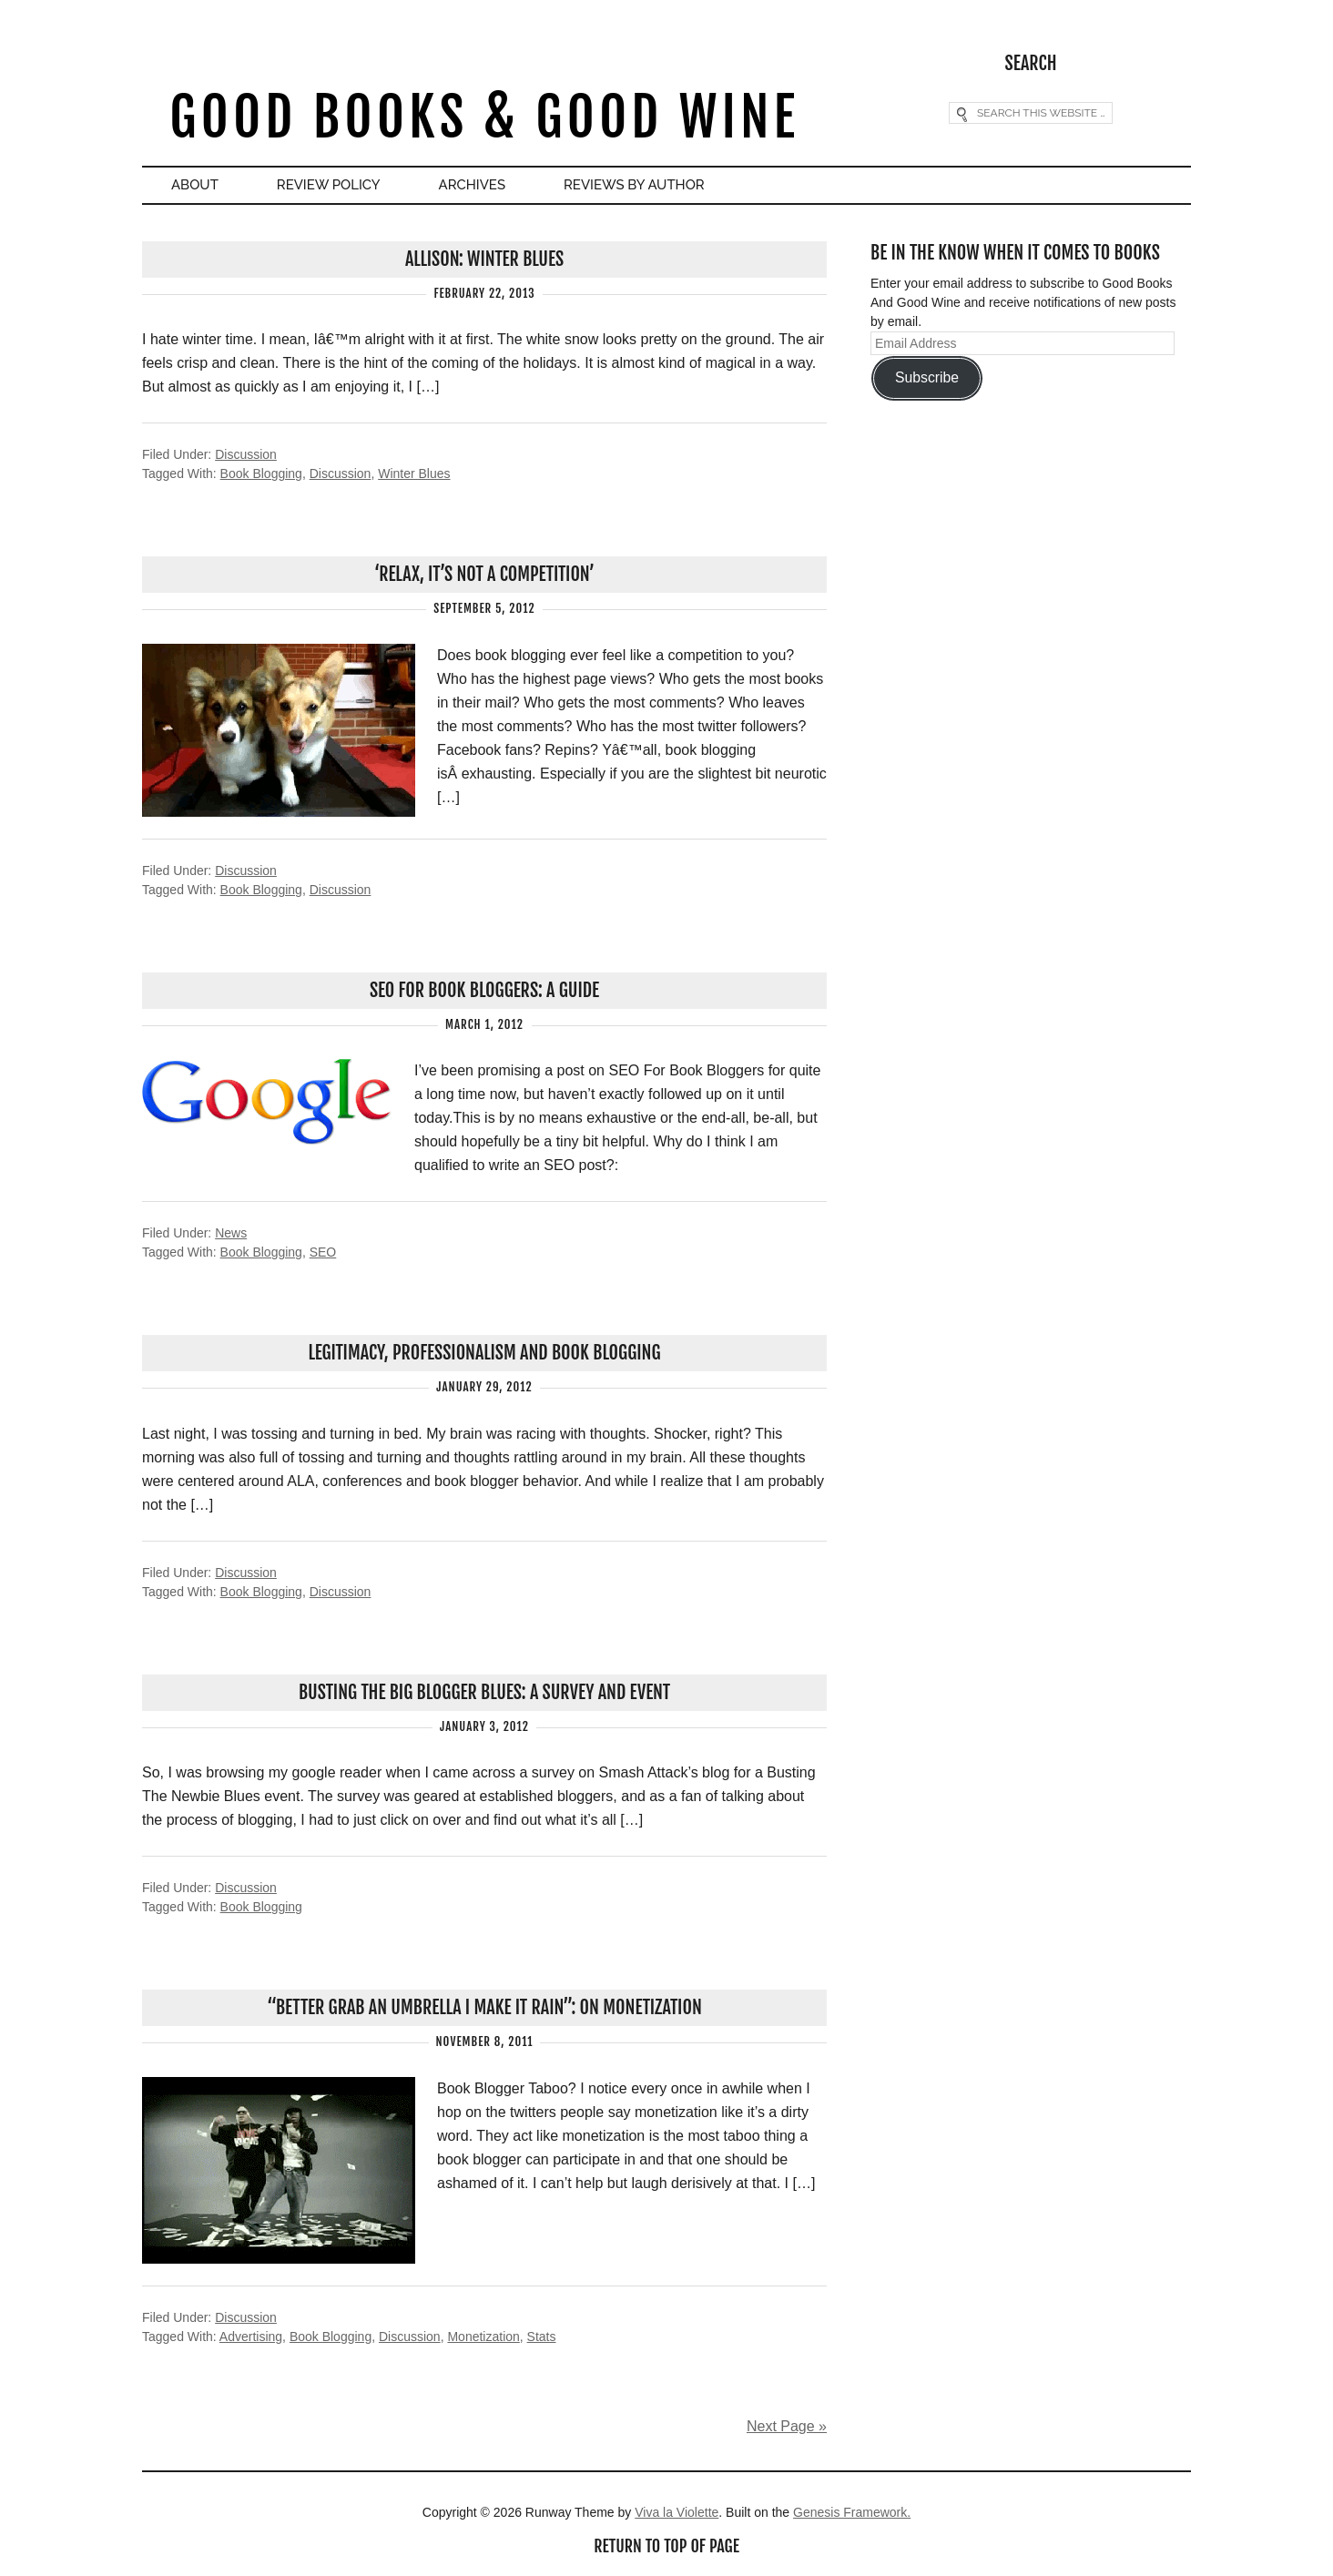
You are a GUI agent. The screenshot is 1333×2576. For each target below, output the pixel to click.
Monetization (483, 2336)
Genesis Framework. (852, 2512)
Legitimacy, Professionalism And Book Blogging (484, 1352)
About (195, 185)
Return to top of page (666, 2546)
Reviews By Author (634, 185)
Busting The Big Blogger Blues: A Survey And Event (484, 1692)
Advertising (250, 2336)
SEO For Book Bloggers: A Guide (484, 990)
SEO (323, 1252)
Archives (472, 185)
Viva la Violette (676, 2512)
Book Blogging (261, 473)
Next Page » (787, 2426)
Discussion (246, 454)
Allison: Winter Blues (484, 259)
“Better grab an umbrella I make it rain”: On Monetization (484, 2007)
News (231, 1233)
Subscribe (927, 377)
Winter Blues (414, 473)
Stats (541, 2336)
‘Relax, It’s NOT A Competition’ (484, 574)
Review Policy (329, 185)
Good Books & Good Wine (484, 117)
